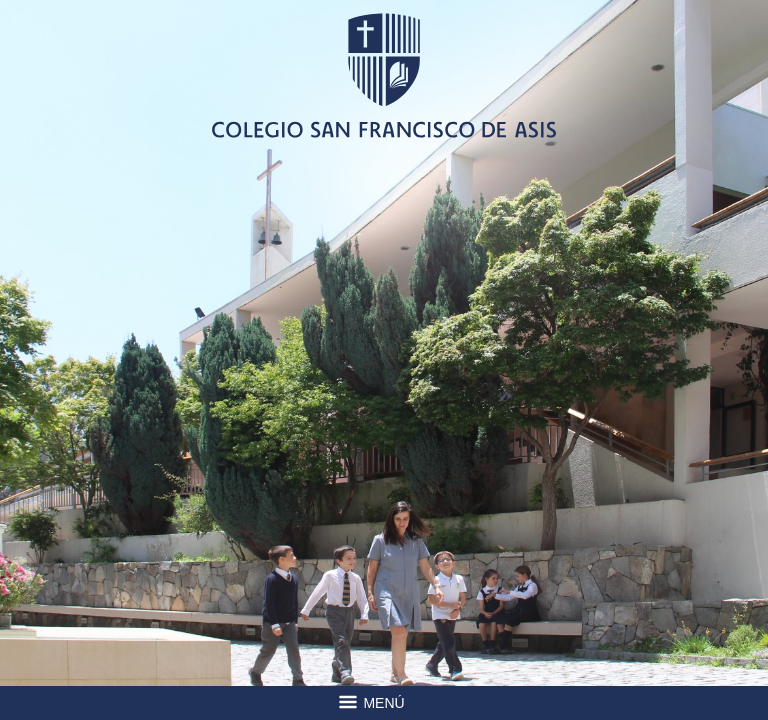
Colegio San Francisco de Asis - (384, 75)
